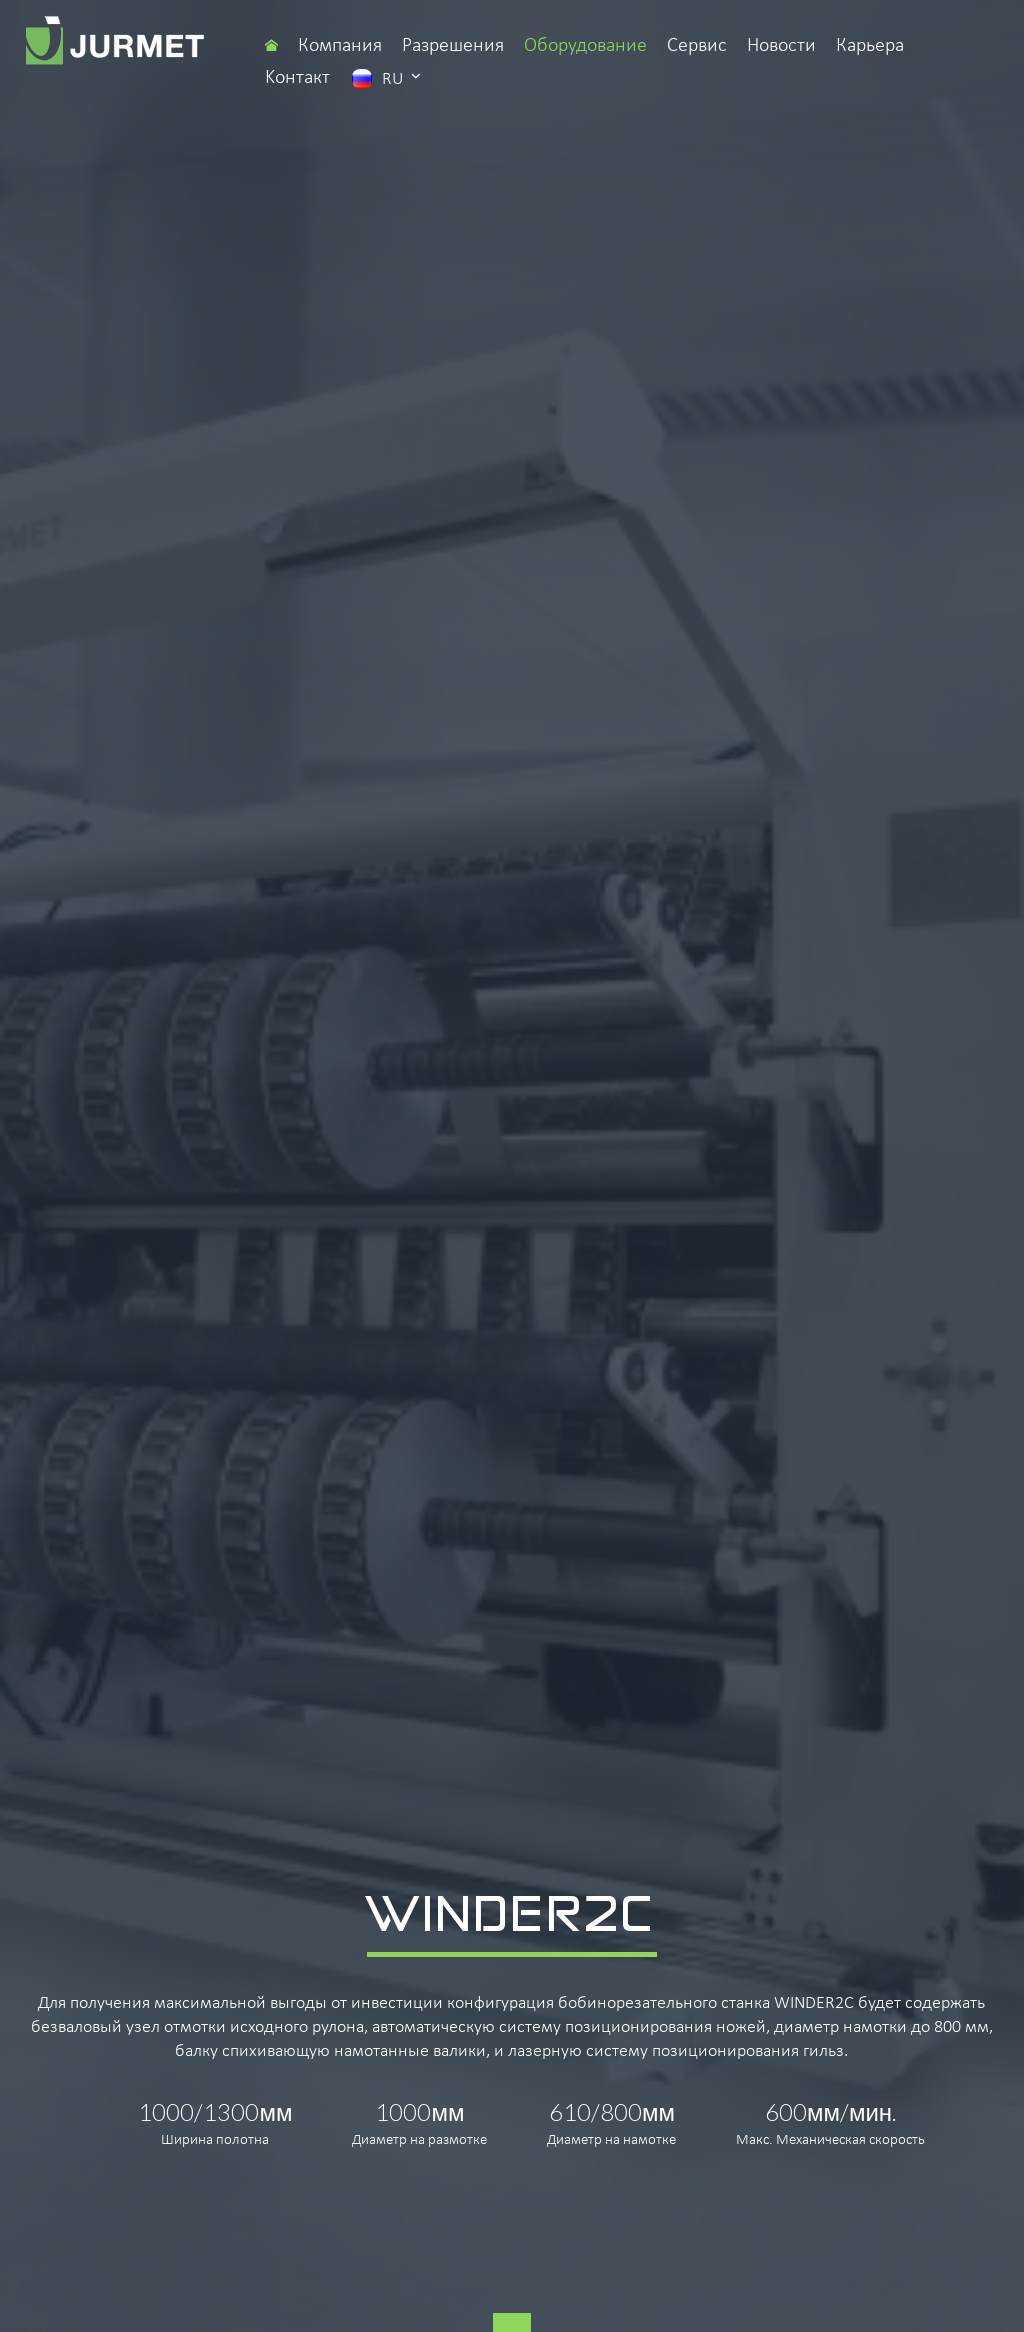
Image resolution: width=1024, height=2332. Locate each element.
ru (386, 78)
